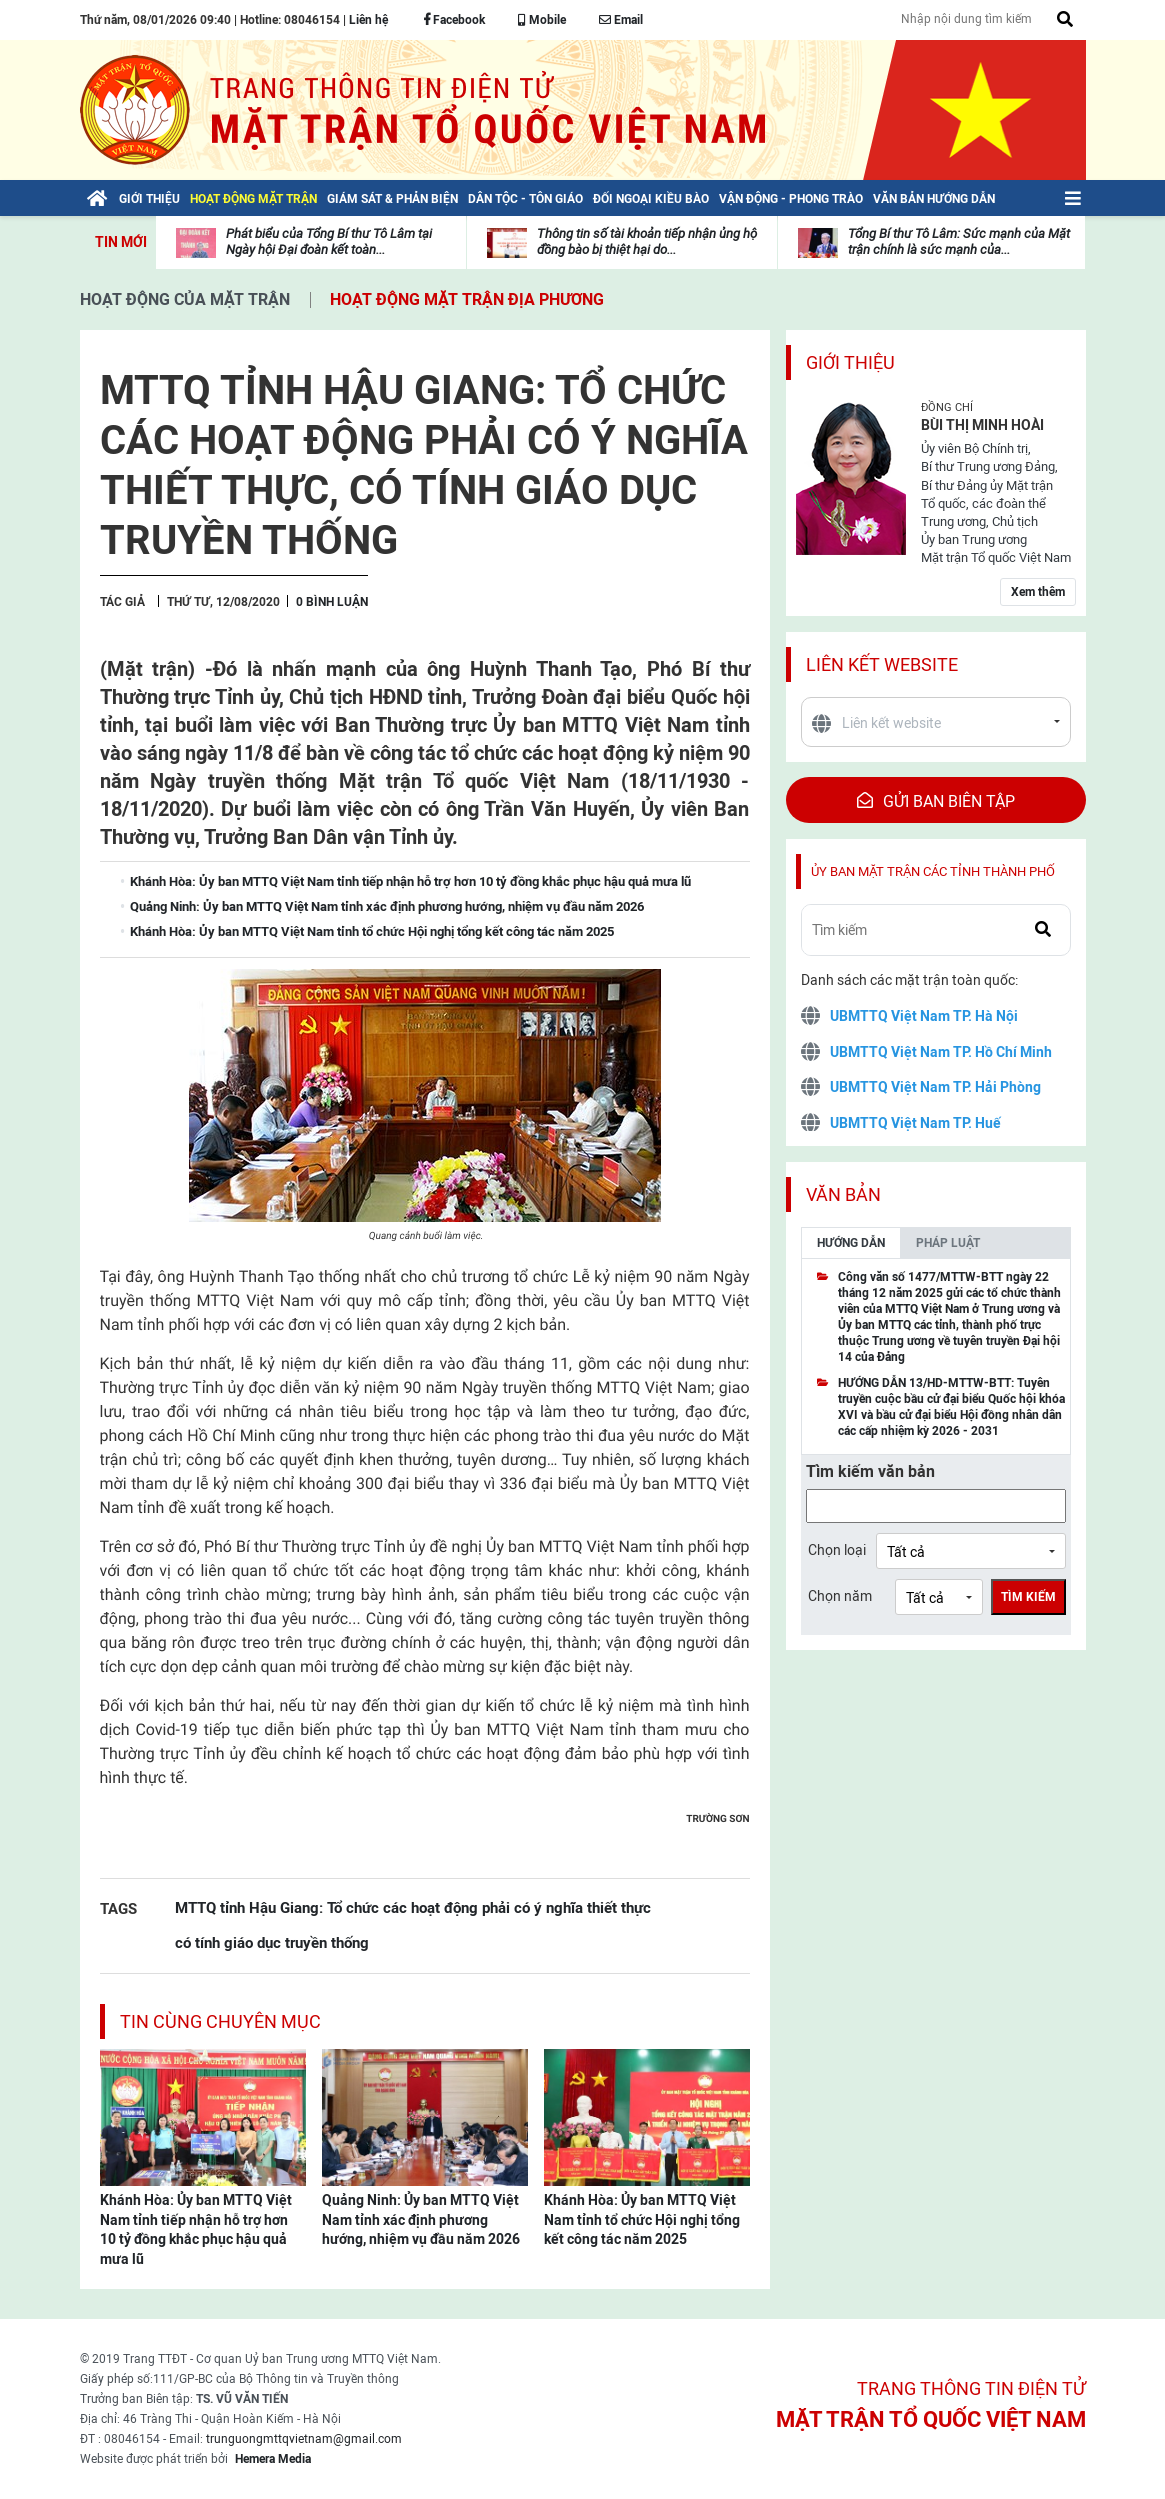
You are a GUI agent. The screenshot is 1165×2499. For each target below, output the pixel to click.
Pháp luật (948, 1243)
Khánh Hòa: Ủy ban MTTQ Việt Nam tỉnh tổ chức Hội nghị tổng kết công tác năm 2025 (642, 2219)
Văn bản (843, 1194)
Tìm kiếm (1028, 1597)
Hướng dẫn (851, 1243)
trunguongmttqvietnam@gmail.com (304, 2439)
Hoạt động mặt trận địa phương (467, 299)
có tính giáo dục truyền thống (272, 1942)
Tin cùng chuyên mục (220, 2021)
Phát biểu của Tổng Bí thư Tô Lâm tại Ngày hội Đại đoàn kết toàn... (329, 241)
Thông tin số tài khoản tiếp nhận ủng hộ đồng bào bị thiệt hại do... (647, 241)
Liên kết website (882, 664)
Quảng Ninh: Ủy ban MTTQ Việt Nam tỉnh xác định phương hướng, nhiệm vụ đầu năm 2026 (421, 2219)
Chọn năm (840, 1596)
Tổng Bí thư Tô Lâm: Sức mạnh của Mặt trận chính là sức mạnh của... (959, 241)
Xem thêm (1038, 592)
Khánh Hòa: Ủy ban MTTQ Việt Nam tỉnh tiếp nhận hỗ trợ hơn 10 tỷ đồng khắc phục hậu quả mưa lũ (196, 2229)
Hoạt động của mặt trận (185, 299)
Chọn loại (837, 1550)
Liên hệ (368, 20)
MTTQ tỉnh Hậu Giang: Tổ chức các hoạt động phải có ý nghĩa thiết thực (413, 1907)
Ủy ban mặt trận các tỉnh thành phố (933, 871)
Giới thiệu (850, 362)
